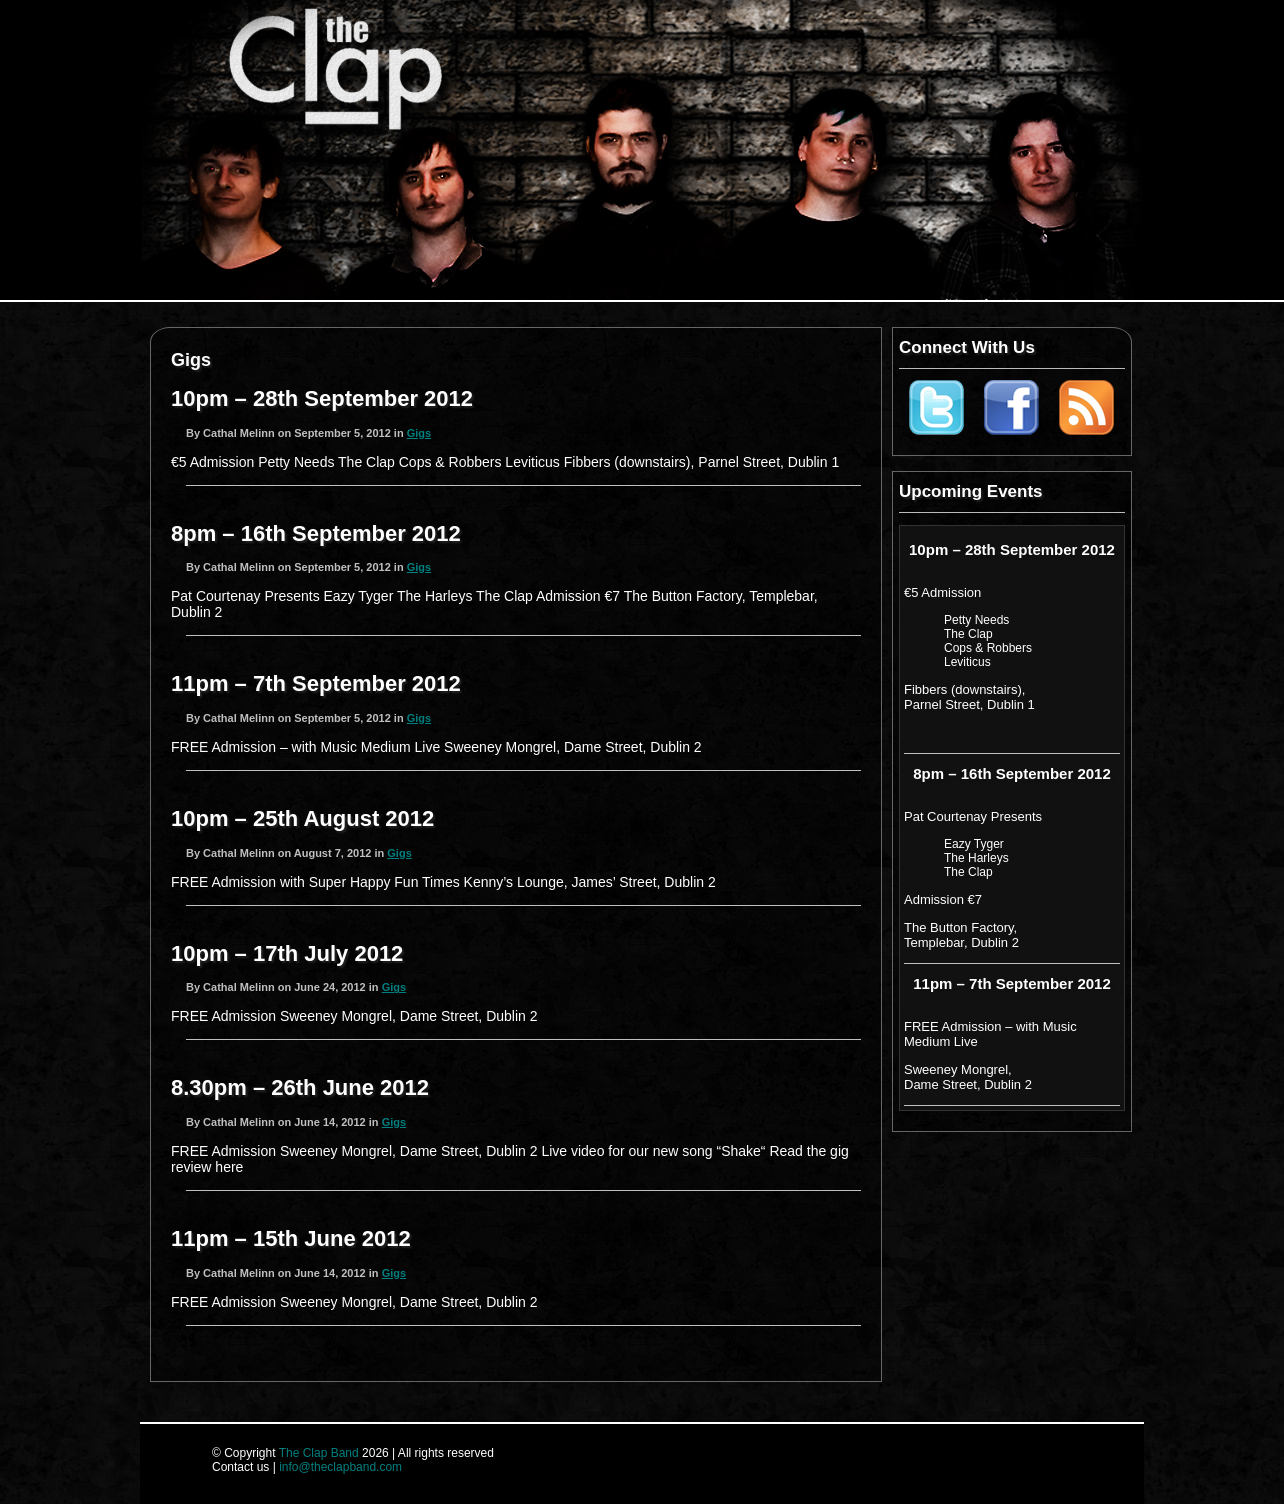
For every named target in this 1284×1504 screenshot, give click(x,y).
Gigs (419, 433)
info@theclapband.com (340, 1467)
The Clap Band (319, 1453)
